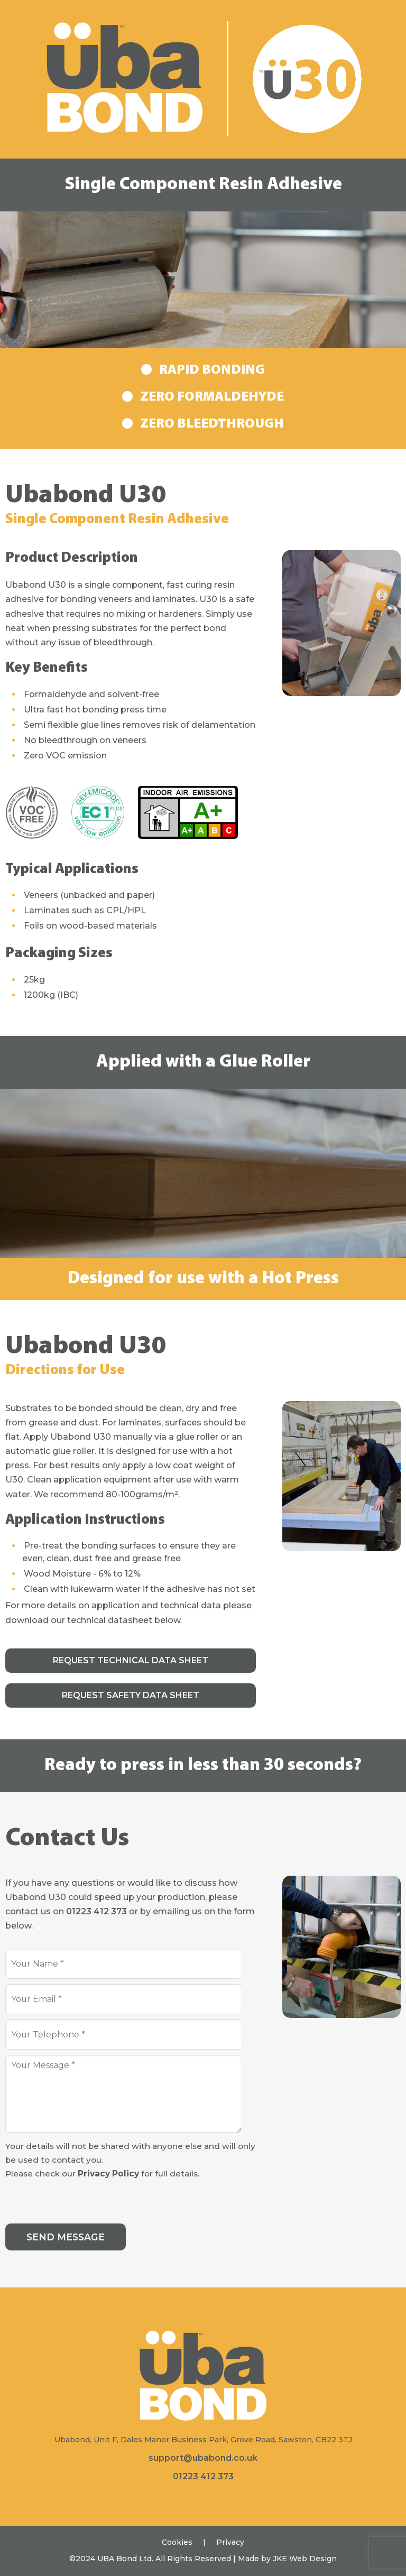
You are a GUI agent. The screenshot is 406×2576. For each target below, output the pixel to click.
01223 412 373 (96, 1911)
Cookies (177, 2542)
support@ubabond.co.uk (203, 2458)
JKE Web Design (305, 2558)
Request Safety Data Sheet (130, 1695)
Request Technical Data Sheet (130, 1660)
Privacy (230, 2542)
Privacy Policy (108, 2174)
